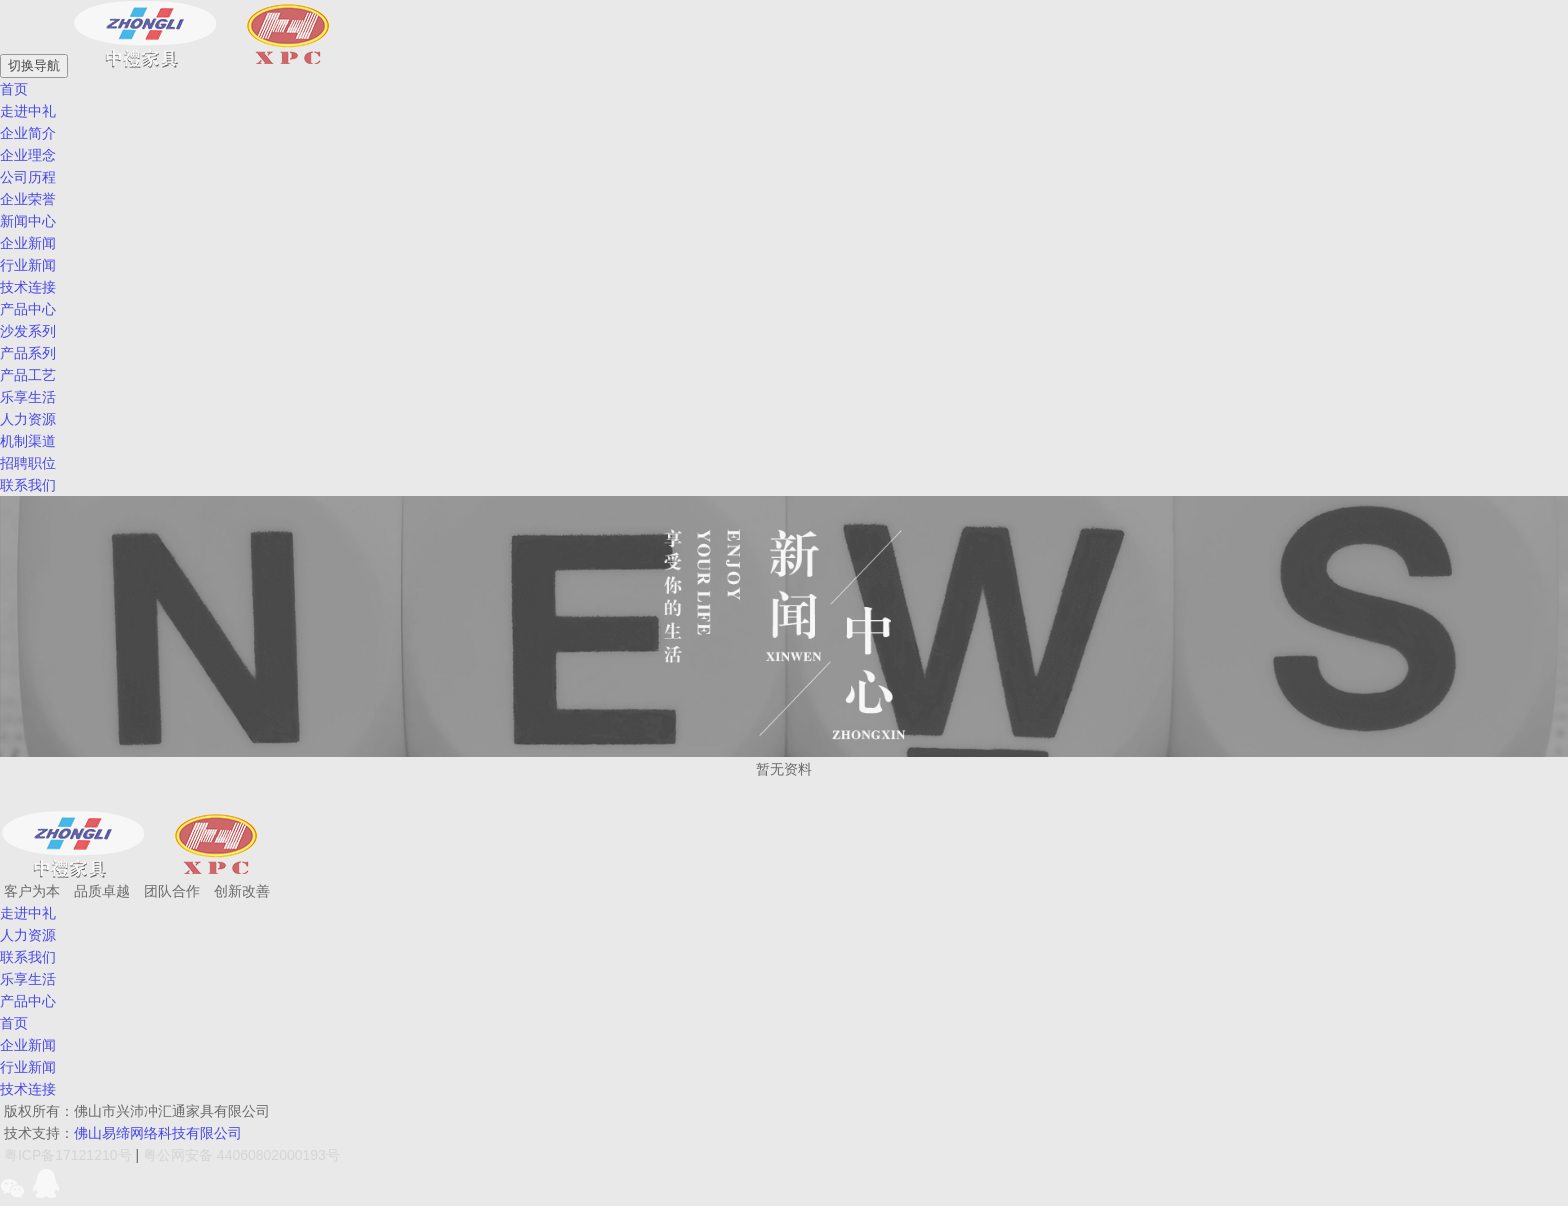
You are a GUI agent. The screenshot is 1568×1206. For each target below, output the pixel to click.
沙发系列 (28, 331)
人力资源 (28, 419)
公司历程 (28, 177)
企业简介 (28, 133)
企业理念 (28, 155)
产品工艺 (28, 375)
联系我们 (28, 957)
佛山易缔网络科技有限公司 (158, 1133)
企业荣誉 (28, 199)
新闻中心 (28, 221)
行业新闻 (28, 265)
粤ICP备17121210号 (68, 1155)
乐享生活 (28, 979)
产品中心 (28, 309)
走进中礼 (28, 111)
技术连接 (28, 287)
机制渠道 (28, 441)
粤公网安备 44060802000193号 (241, 1155)
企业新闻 (28, 243)
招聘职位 (28, 463)
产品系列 (28, 353)
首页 (14, 1023)
